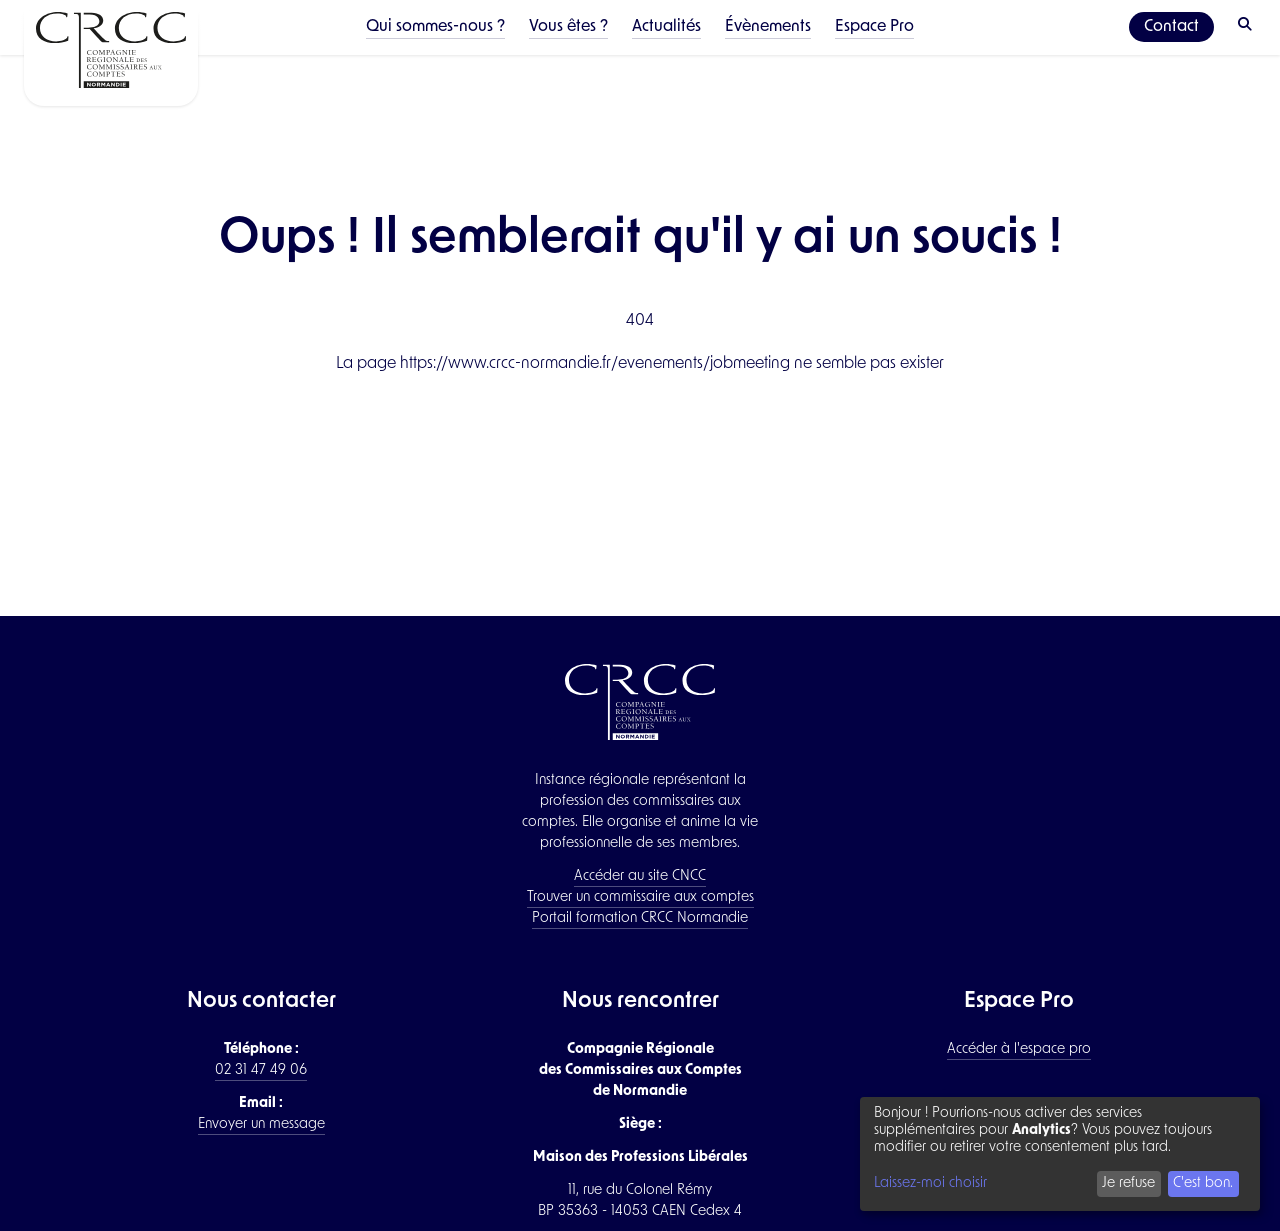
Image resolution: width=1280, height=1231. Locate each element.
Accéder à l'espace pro (1019, 1049)
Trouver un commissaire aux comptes (640, 897)
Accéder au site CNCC (640, 876)
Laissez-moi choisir (930, 1183)
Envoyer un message (261, 1124)
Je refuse (1128, 1183)
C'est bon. (1203, 1183)
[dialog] (1060, 1154)
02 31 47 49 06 (261, 1070)
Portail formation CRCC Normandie (640, 918)
